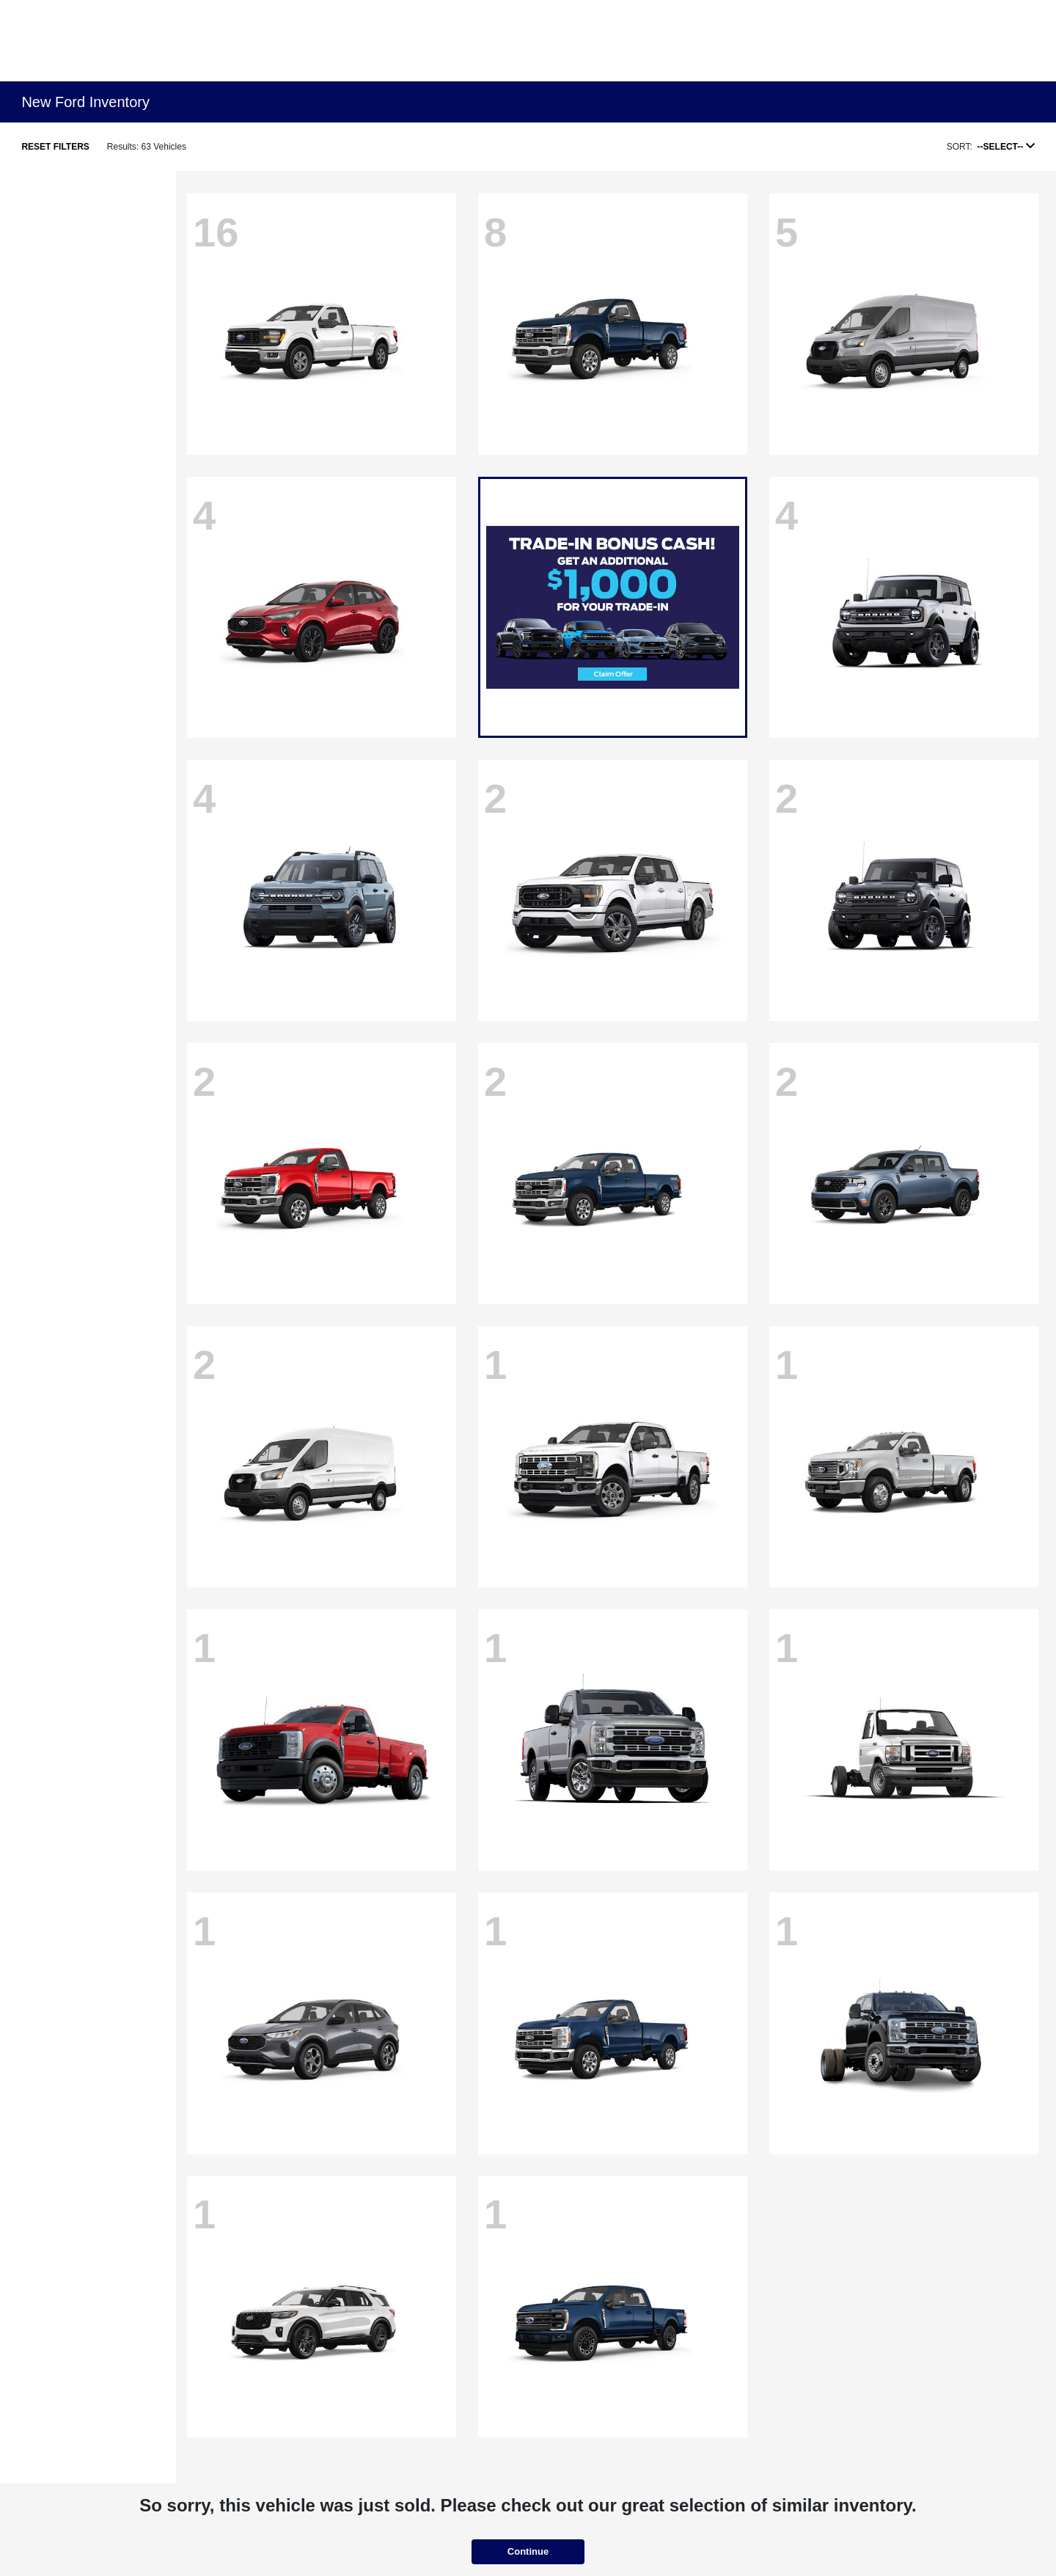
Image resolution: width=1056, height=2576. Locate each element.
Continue (528, 2551)
